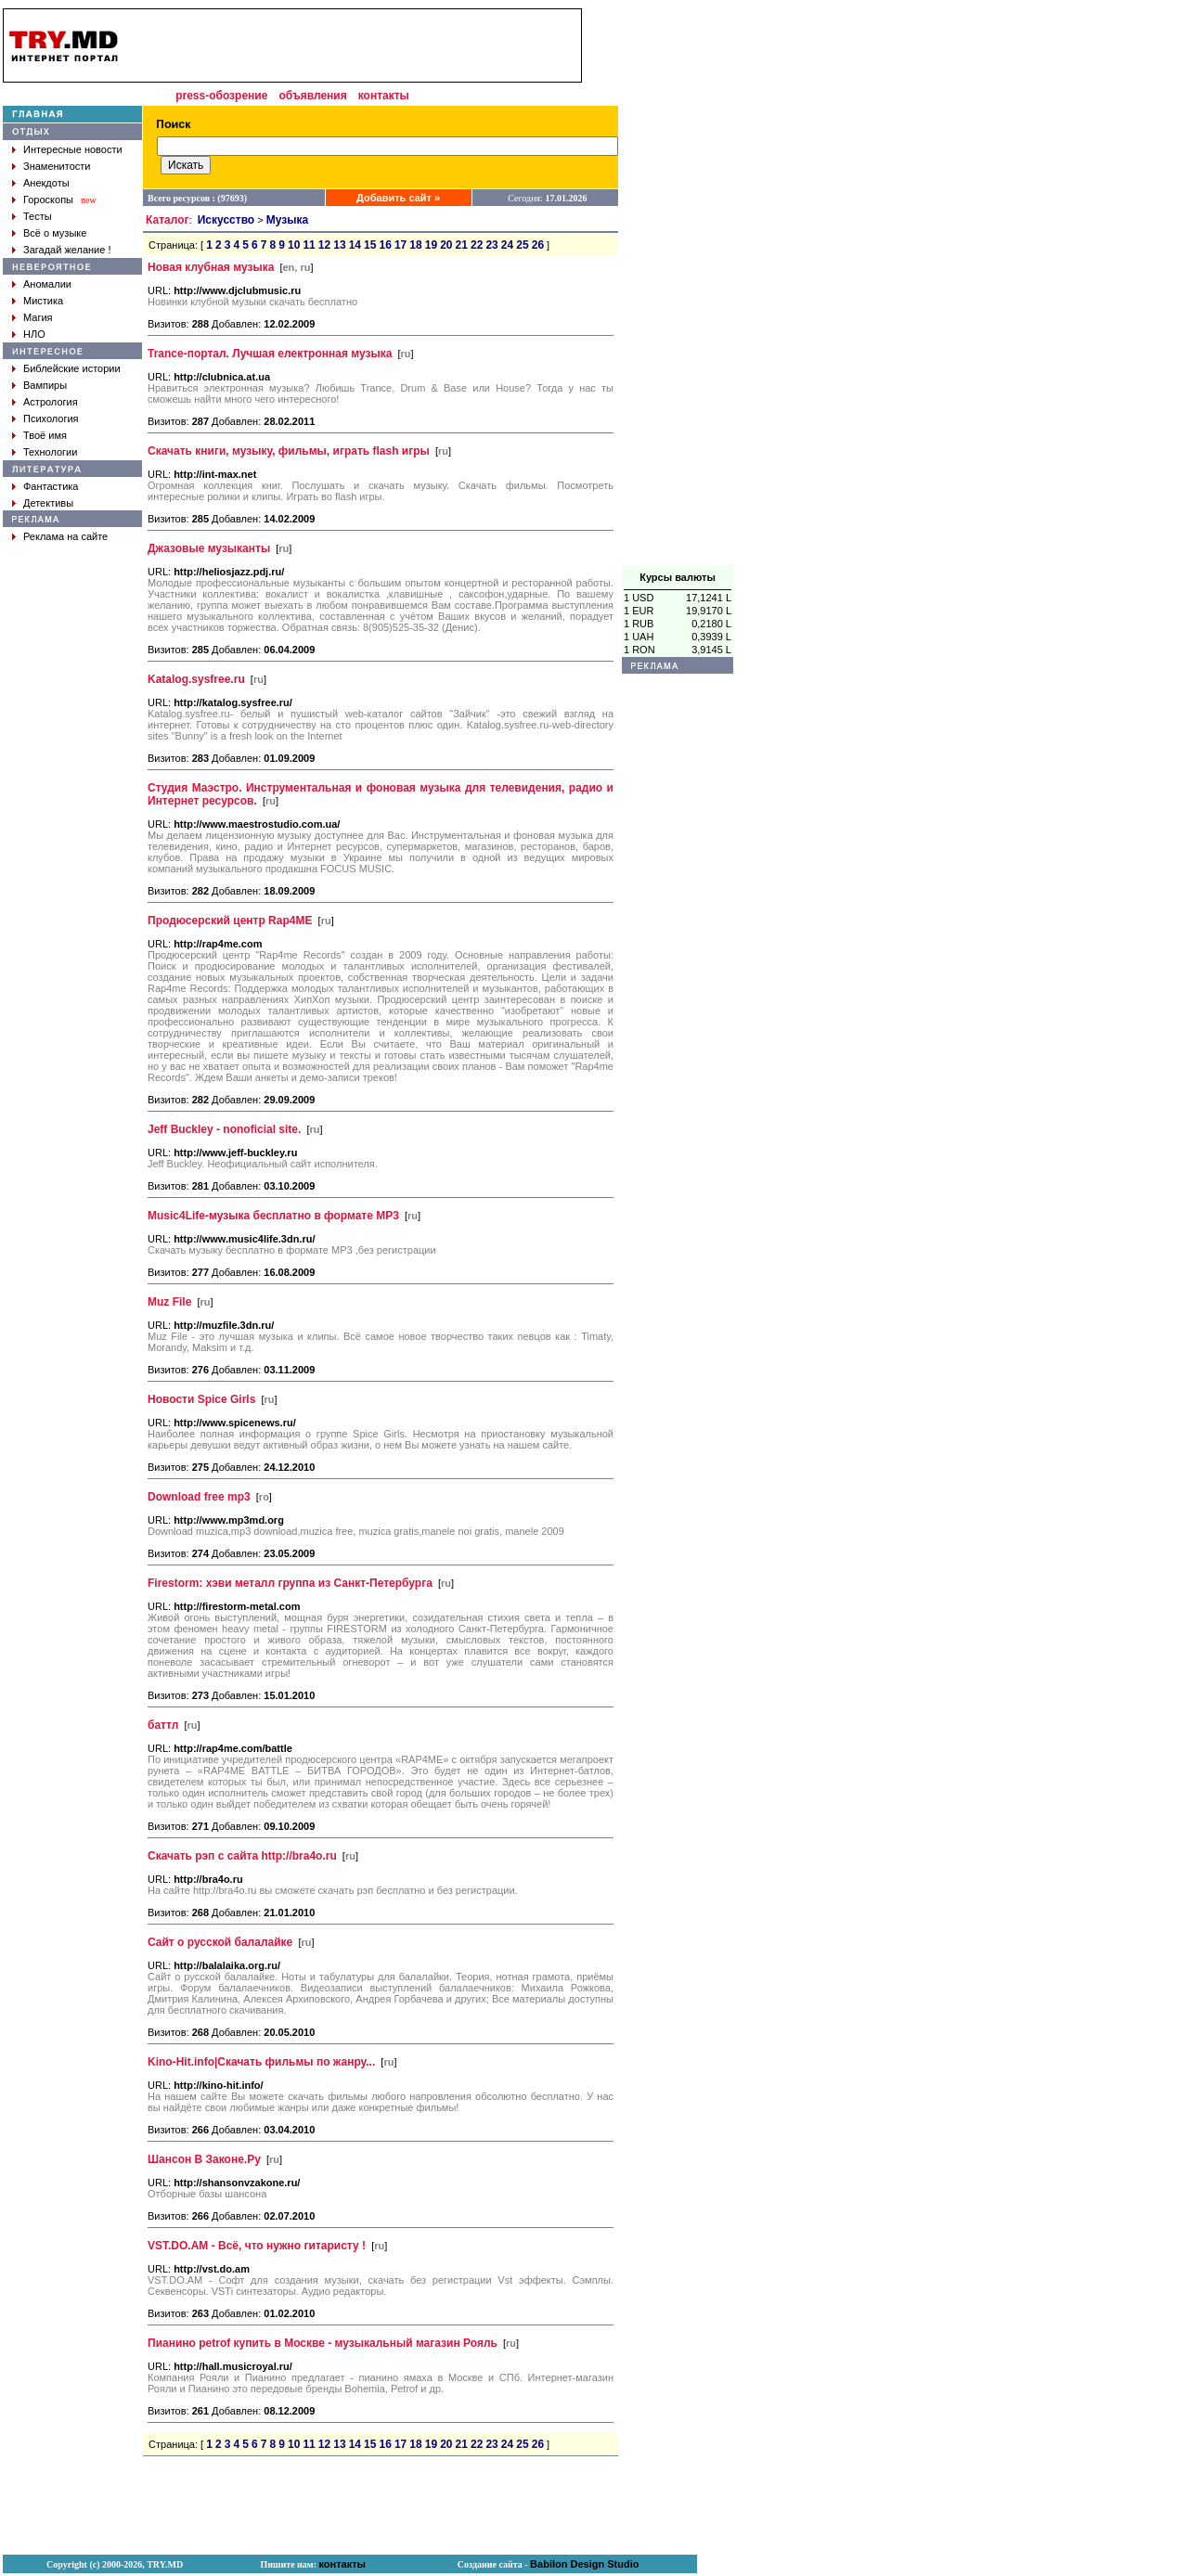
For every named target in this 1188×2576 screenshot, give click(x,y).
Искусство (226, 219)
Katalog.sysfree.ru (196, 679)
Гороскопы (48, 199)
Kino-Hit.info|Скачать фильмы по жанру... (261, 2061)
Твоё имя (45, 435)
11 (309, 244)
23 (491, 244)
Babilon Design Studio (584, 2564)
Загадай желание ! (66, 249)
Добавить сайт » (398, 197)
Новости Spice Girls (201, 1399)
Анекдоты (46, 182)
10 (294, 244)
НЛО (34, 334)
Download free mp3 (199, 1496)
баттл (163, 1725)
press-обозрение (221, 95)
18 (415, 244)
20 (446, 244)
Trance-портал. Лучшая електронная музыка (270, 353)
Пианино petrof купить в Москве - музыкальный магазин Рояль (322, 2343)
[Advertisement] (677, 286)
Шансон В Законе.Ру (204, 2159)
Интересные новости (73, 149)
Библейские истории (72, 368)
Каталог (167, 219)
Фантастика (50, 486)
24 (507, 244)
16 (385, 244)
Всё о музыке (54, 232)
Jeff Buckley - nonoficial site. (224, 1129)
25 (522, 244)
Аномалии (47, 284)
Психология (51, 418)
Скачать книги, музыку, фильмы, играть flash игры (289, 450)
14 (355, 244)
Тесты (37, 216)
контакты (383, 95)
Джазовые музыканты (209, 548)
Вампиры (45, 385)
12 (324, 244)
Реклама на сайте (65, 536)
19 (431, 244)
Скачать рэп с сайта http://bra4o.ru (242, 1855)
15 (370, 244)
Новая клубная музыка (211, 267)
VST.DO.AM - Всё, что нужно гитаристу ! (257, 2245)
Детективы (48, 503)
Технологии (50, 451)
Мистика (43, 300)
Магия (38, 317)
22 (477, 244)
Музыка (287, 219)
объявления (312, 95)
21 (462, 244)
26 (538, 244)
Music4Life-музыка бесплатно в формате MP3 (273, 1215)
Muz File (169, 1301)
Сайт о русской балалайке (220, 1942)
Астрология (50, 401)
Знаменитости (56, 166)
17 (400, 244)
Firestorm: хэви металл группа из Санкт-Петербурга (290, 1583)
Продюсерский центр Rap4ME (230, 920)
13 (339, 244)
